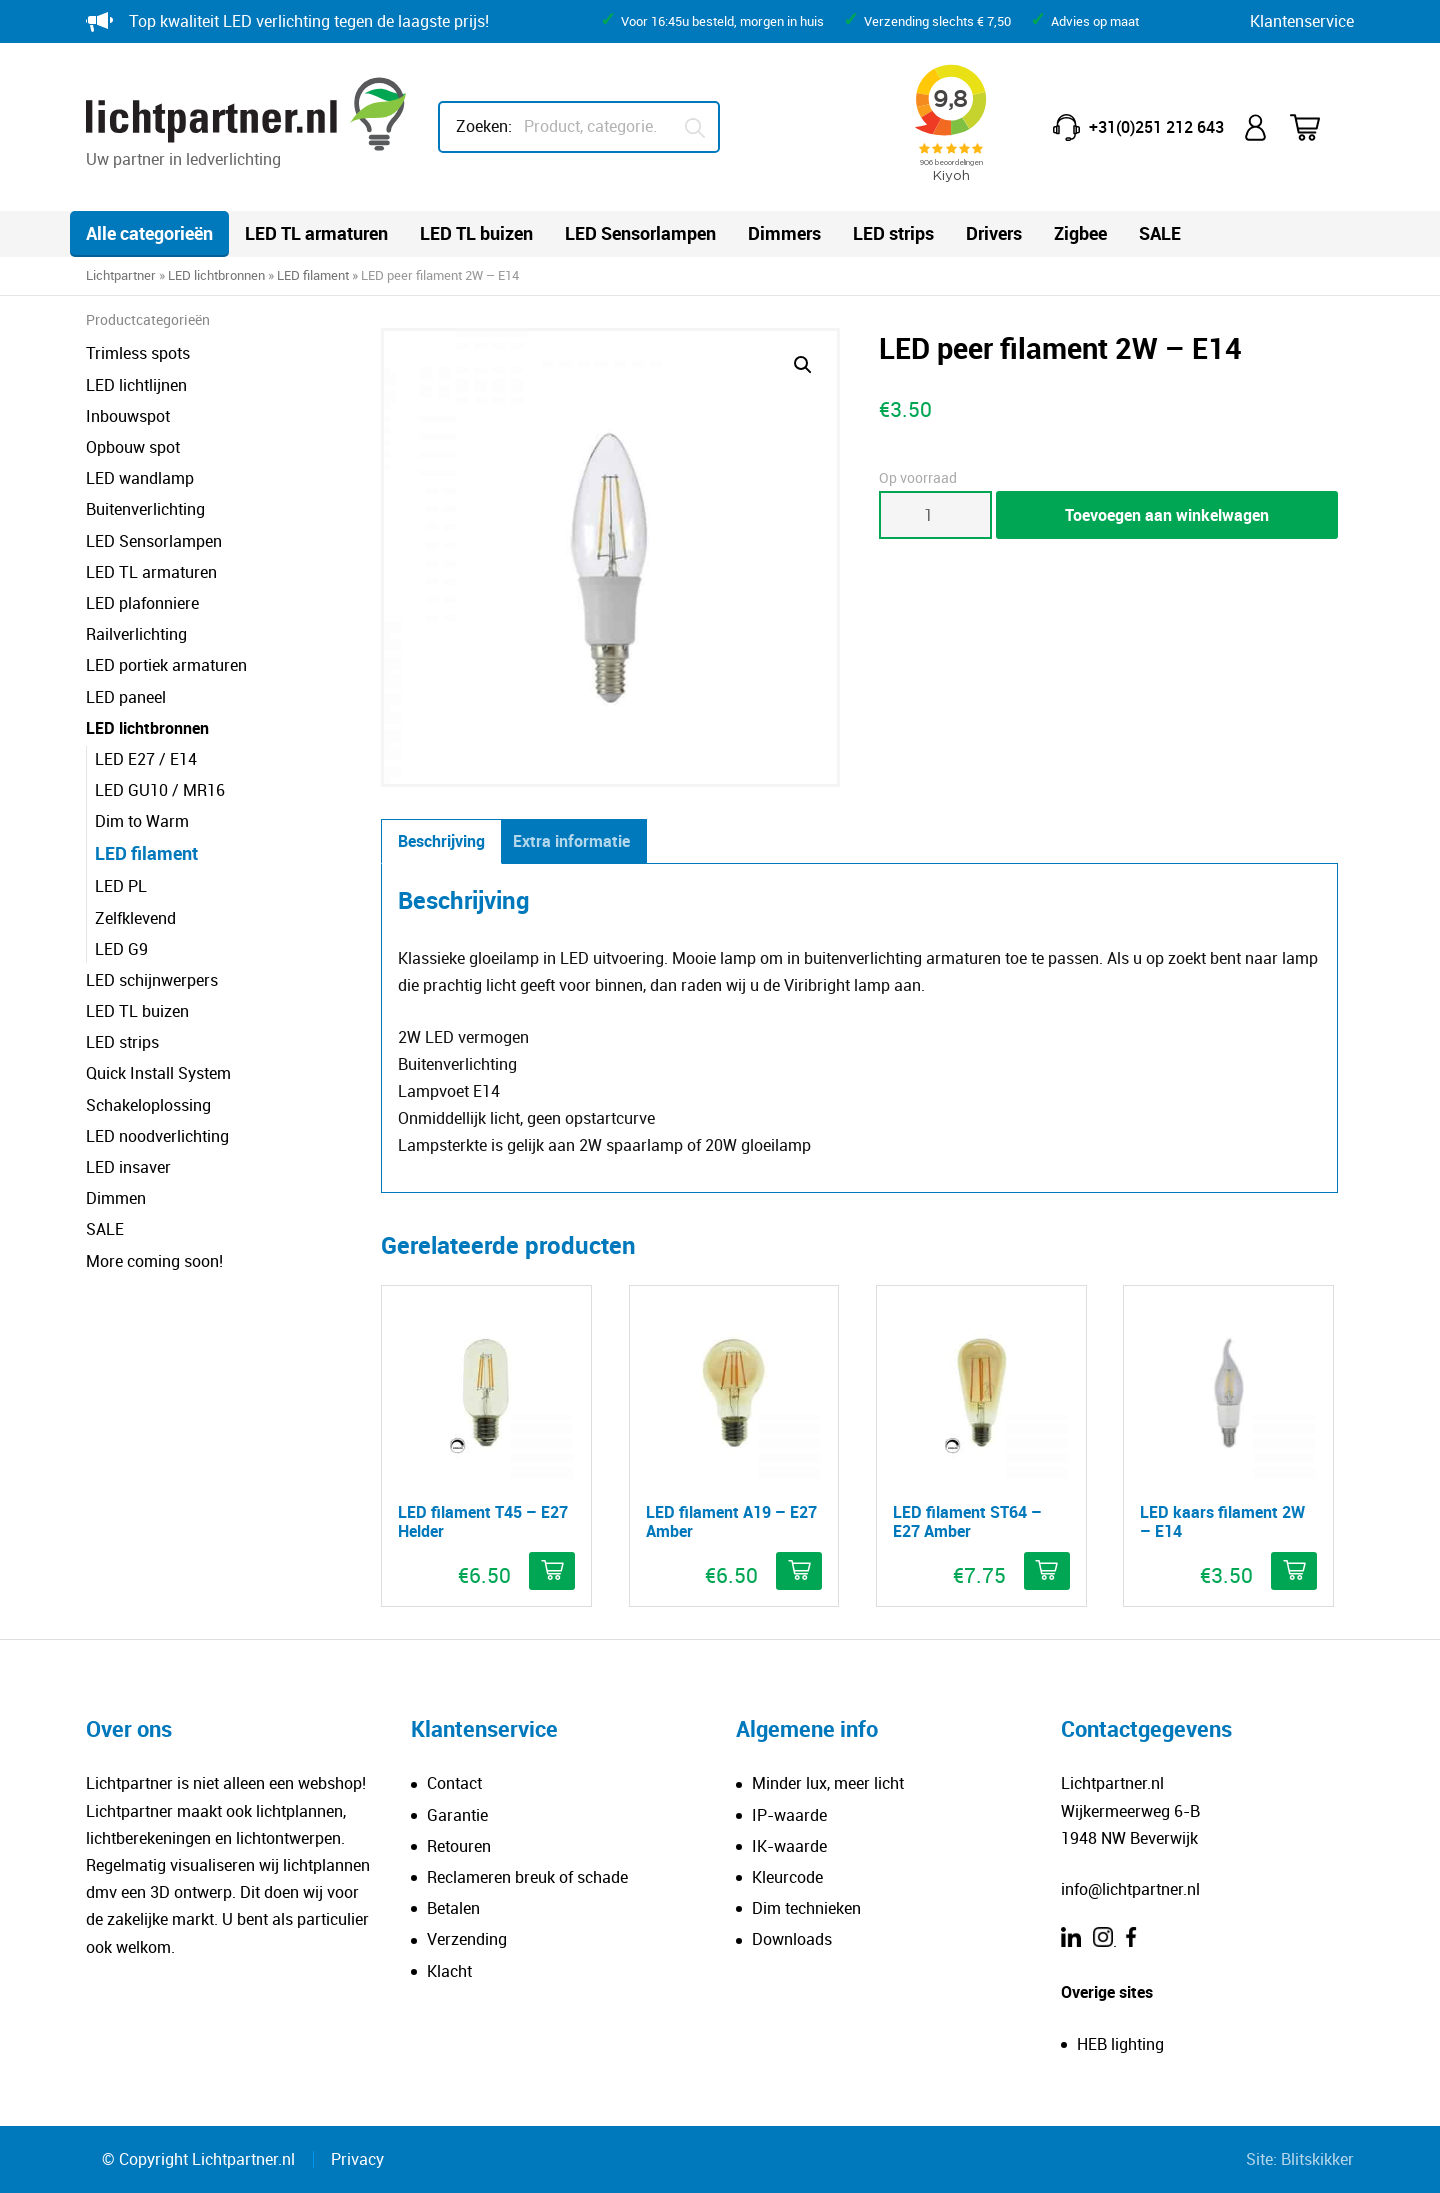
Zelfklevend (135, 918)
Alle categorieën (149, 233)
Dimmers (784, 233)
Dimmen (116, 1198)
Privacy (357, 2159)
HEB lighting (1120, 2044)
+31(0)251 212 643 (1156, 127)
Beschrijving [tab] (441, 841)
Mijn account (1257, 127)
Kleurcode (787, 1877)
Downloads (792, 1939)
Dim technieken (806, 1908)
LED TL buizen (476, 233)
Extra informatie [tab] (571, 841)
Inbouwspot (128, 416)
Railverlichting (136, 634)
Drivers (994, 233)
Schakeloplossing (148, 1105)
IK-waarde (789, 1846)
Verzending (467, 1939)
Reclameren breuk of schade (527, 1877)
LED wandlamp (140, 478)
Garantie (457, 1815)
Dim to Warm (142, 821)
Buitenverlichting (145, 509)
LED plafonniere (142, 603)
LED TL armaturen (316, 233)
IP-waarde (789, 1815)
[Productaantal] (936, 515)
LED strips (893, 233)
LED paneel (126, 697)
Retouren (459, 1846)
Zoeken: (484, 126)
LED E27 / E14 (146, 759)
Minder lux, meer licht (828, 1783)
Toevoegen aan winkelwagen (1167, 515)
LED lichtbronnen (216, 275)
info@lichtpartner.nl (1130, 1889)
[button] (803, 365)
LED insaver (128, 1167)
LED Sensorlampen (640, 233)
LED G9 (121, 949)
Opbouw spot (133, 447)
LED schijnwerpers (152, 980)
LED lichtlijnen (136, 385)
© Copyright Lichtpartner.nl (198, 2159)
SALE (1160, 233)
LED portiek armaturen (166, 665)
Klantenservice (1302, 21)
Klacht (449, 1971)
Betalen (453, 1908)
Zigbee (1080, 233)
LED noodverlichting (157, 1136)
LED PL (121, 886)
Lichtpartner (121, 275)
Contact (454, 1783)
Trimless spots (138, 353)
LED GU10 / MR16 (160, 790)
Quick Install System (158, 1073)
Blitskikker (1317, 2159)
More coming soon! (154, 1261)
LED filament (313, 275)
